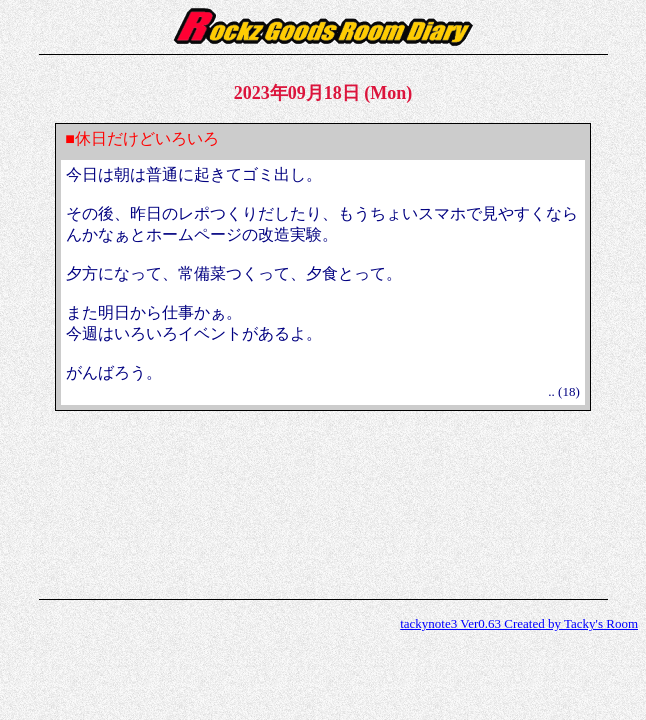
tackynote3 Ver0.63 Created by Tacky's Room (519, 623)
